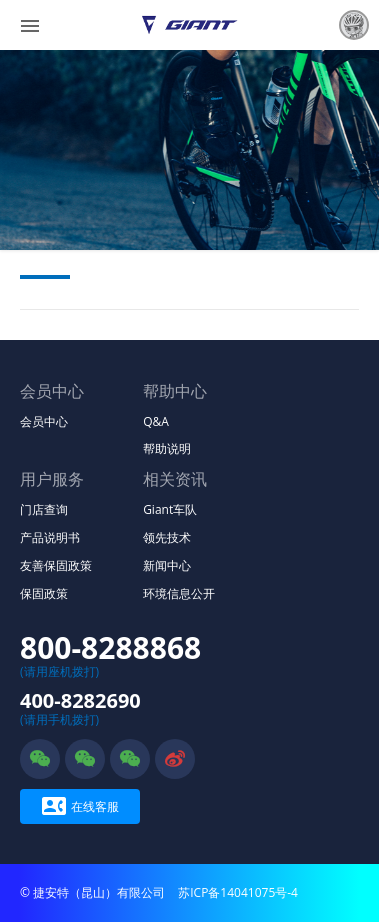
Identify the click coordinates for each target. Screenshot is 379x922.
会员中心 (44, 421)
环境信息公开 (179, 593)
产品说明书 (50, 537)
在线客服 (80, 806)
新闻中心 (167, 565)
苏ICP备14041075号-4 (238, 892)
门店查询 (44, 509)
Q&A (156, 421)
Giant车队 (170, 509)
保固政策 (44, 593)
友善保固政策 (56, 565)
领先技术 (167, 537)
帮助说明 (167, 448)
